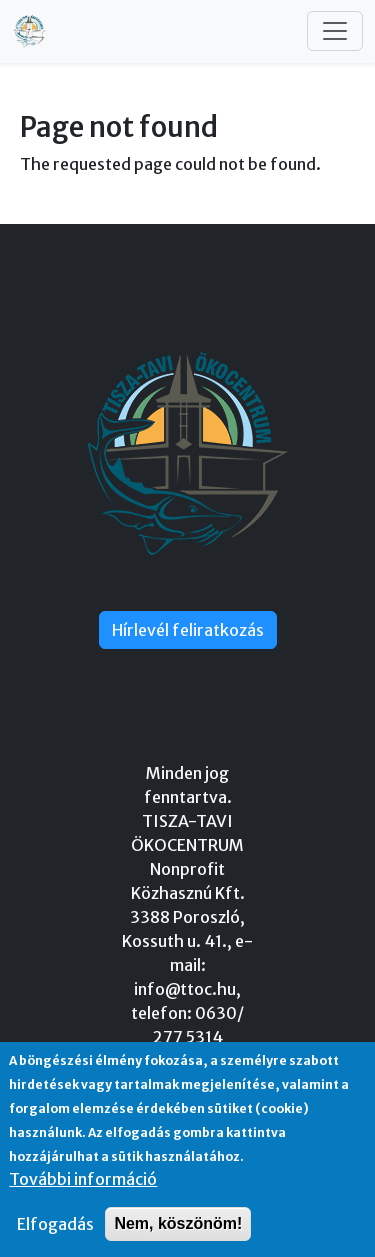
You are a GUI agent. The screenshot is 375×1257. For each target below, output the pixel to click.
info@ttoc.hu (185, 989)
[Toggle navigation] (335, 31)
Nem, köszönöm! (178, 1223)
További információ (83, 1179)
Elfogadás (55, 1224)
